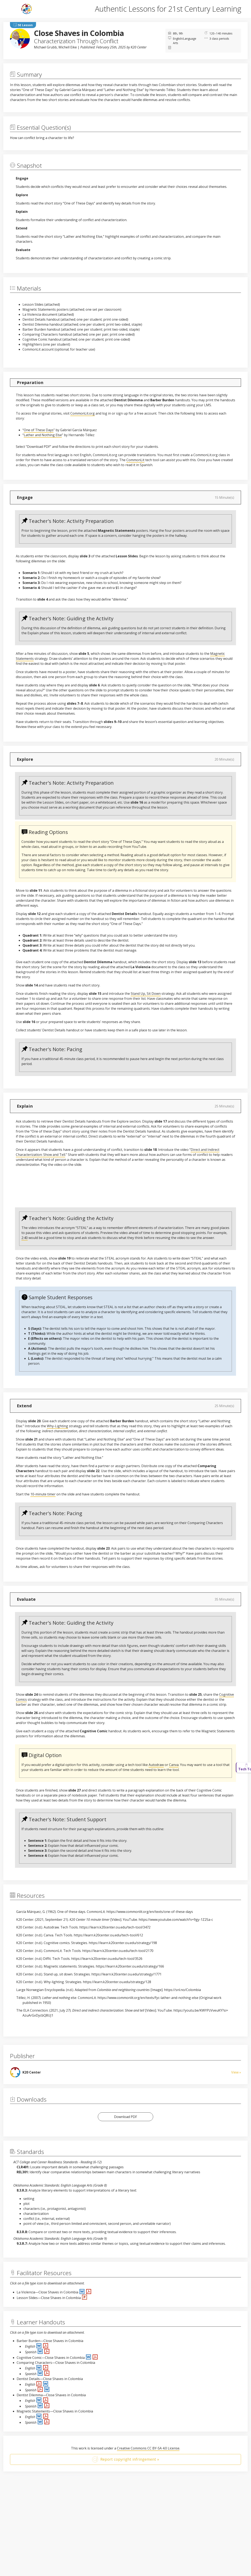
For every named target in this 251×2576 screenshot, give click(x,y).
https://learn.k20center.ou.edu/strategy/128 (117, 1982)
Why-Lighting (57, 1426)
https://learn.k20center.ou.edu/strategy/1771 (126, 1974)
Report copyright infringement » (125, 2459)
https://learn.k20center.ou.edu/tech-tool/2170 (117, 1950)
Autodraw (156, 1764)
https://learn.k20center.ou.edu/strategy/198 (123, 1943)
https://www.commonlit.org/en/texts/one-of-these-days (149, 1911)
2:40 (24, 1237)
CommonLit (135, 460)
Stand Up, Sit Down (146, 993)
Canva (174, 1764)
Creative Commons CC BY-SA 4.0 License (148, 2448)
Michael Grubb (45, 47)
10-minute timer (43, 1494)
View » (236, 2072)
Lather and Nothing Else (43, 435)
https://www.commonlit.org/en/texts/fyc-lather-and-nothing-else (147, 1997)
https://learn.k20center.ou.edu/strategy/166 (130, 1966)
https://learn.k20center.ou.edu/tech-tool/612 (108, 1935)
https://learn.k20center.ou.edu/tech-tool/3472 (114, 1927)
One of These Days (38, 430)
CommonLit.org (82, 413)
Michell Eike (67, 47)
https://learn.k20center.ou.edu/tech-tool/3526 (106, 1958)
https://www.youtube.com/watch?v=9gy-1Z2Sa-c (176, 1919)
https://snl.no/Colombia (182, 1989)
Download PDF (125, 2116)
